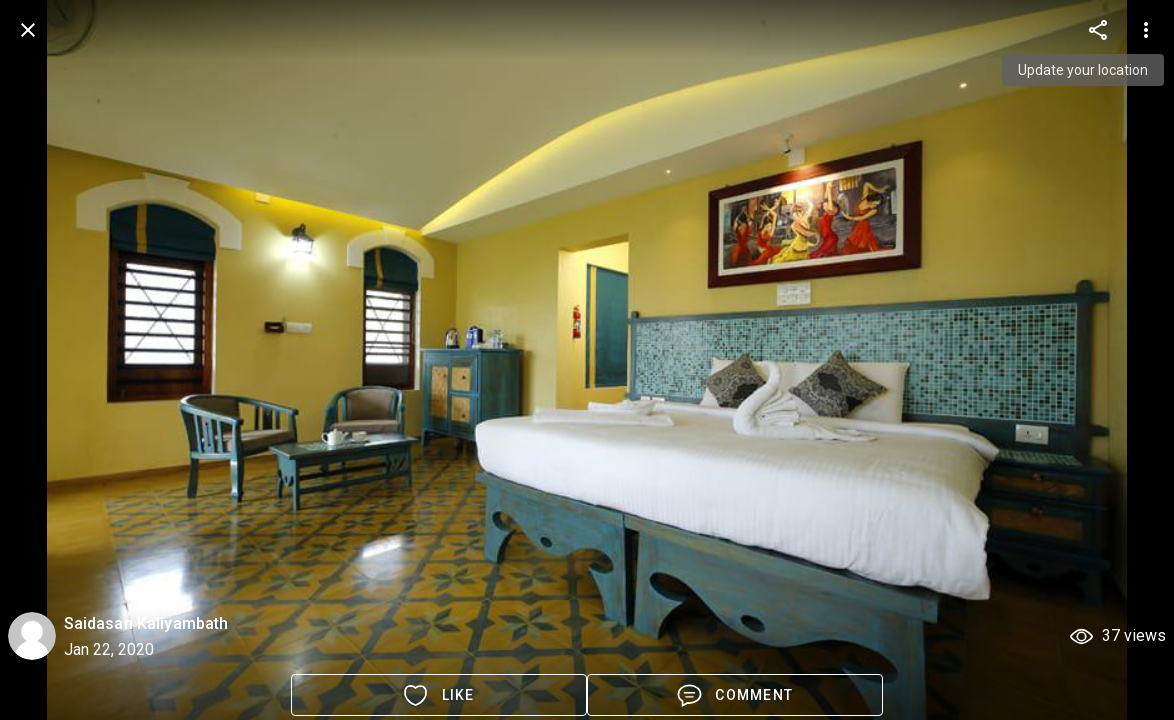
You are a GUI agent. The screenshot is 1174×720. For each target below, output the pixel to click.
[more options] (1098, 30)
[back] (28, 30)
